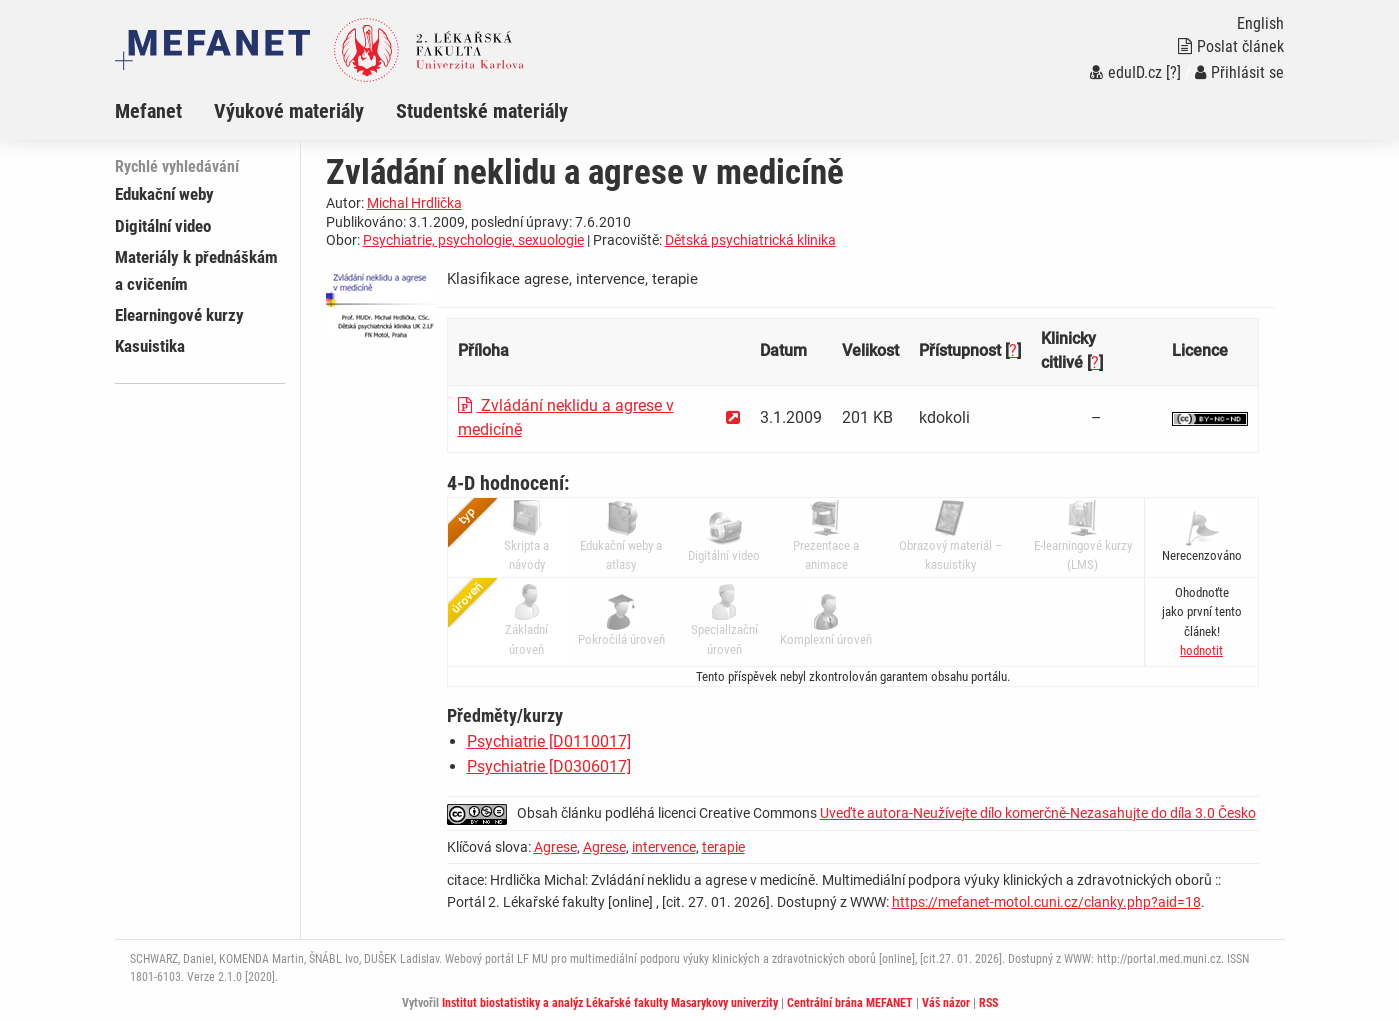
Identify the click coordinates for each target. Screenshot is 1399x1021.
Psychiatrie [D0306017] (549, 766)
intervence (664, 847)
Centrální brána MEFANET (850, 1003)
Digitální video (163, 226)
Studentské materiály (482, 111)
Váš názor (946, 1003)
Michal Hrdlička (414, 203)
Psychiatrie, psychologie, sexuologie (473, 240)
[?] (1173, 72)
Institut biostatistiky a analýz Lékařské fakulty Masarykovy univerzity (610, 1003)
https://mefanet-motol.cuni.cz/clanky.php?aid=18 (1046, 902)
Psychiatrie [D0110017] (549, 741)
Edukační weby (164, 194)
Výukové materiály (289, 111)
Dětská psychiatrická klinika (750, 240)
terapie (723, 847)
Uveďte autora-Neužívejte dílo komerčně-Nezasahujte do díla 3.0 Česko (1038, 813)
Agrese (555, 847)
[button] (1201, 650)
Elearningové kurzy (179, 315)
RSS (988, 1003)
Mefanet (148, 111)
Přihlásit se (1239, 72)
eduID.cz (1126, 72)
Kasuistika (150, 346)
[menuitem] (164, 111)
